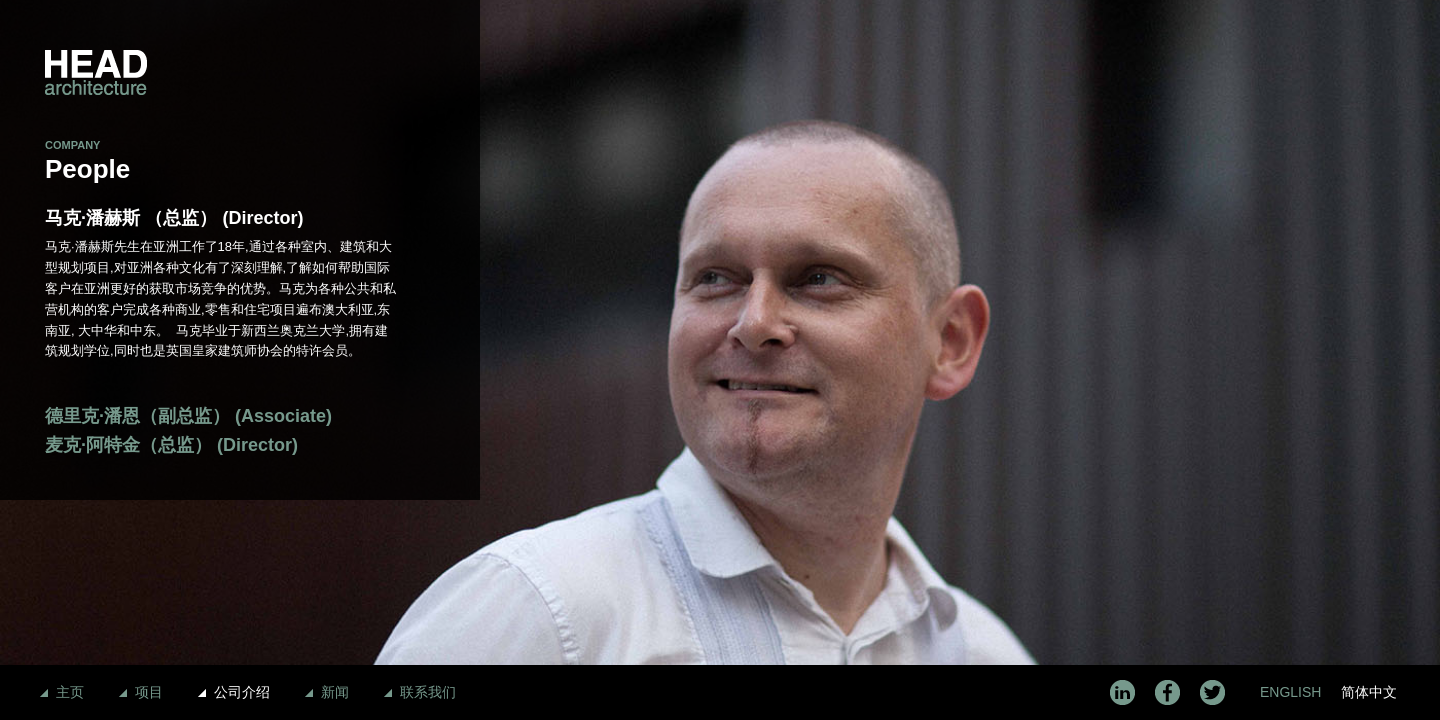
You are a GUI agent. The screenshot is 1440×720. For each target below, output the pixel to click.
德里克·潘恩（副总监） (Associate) (188, 416)
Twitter (1212, 692)
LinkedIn (1122, 692)
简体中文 (1369, 692)
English (1290, 692)
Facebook (1167, 692)
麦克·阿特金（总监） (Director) (171, 445)
